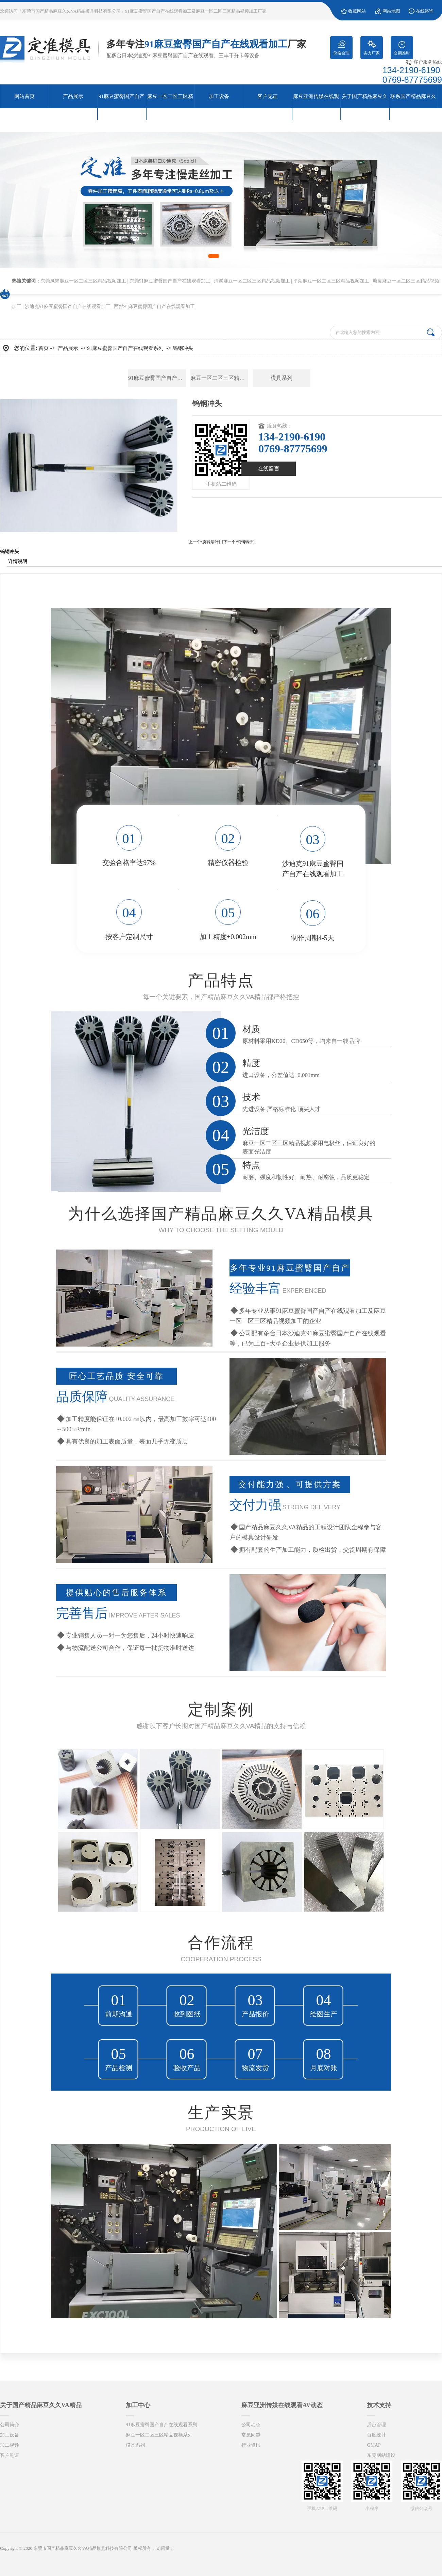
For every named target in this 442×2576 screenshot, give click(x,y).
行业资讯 (250, 2445)
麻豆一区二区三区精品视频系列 (219, 378)
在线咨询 (425, 11)
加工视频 (9, 2445)
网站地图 (391, 11)
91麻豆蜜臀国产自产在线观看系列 (125, 348)
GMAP (373, 2445)
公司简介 (9, 2424)
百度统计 (376, 2434)
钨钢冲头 (183, 348)
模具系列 (281, 378)
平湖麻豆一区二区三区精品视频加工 (331, 281)
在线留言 (268, 468)
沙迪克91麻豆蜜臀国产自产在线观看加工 (68, 306)
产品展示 (68, 348)
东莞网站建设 (381, 2455)
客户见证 (9, 2455)
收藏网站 (357, 11)
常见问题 (250, 2434)
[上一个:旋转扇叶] (203, 542)
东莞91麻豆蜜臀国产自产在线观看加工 (170, 281)
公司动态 (250, 2424)
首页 (43, 348)
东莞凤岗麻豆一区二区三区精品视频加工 (83, 281)
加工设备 (9, 2434)
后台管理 (376, 2424)
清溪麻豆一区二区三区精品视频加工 (252, 281)
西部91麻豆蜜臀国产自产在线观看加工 (154, 306)
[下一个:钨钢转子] (238, 542)
